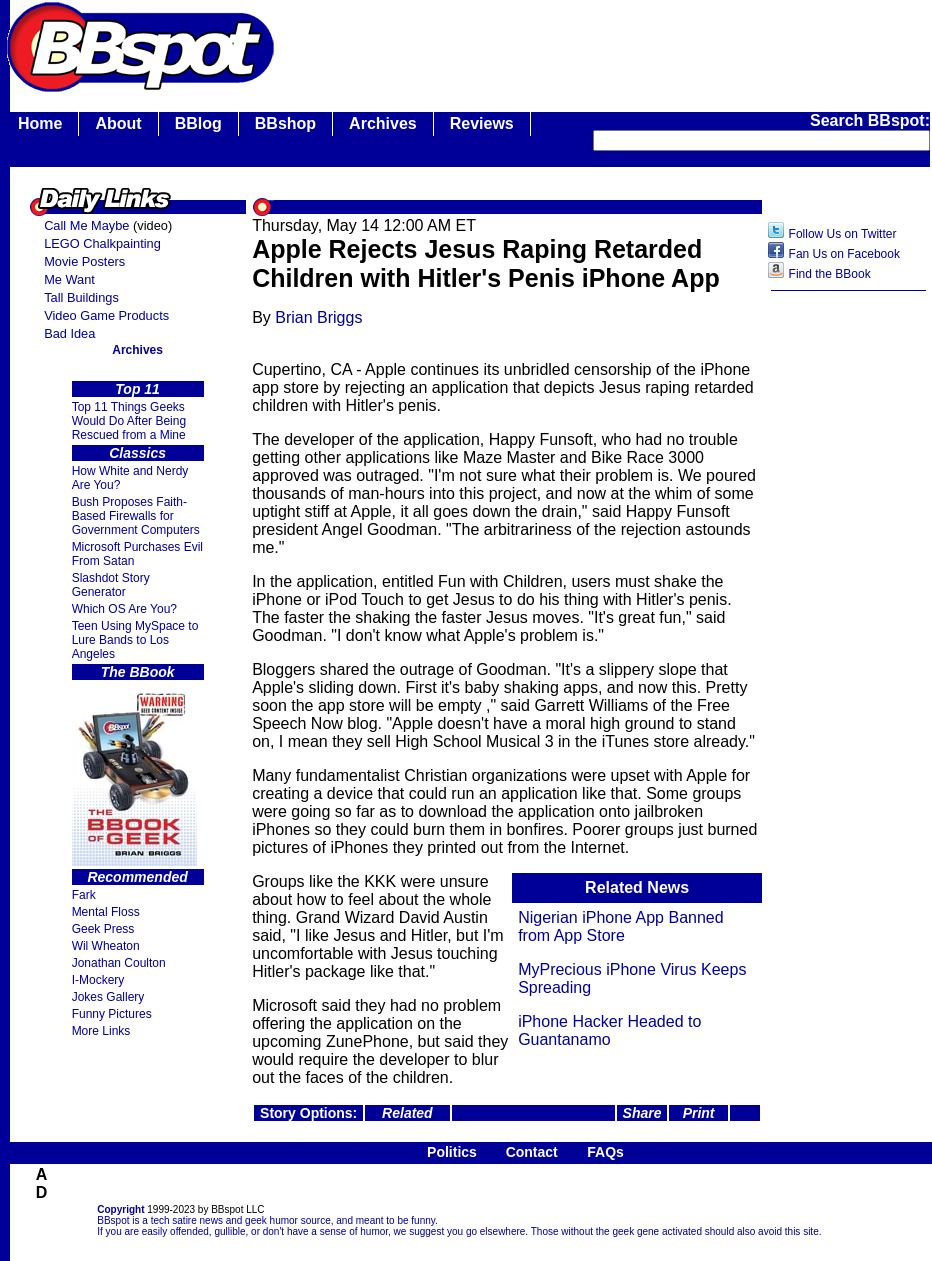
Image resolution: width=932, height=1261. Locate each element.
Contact (532, 1152)
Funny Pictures (112, 1014)
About (118, 123)
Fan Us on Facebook (844, 254)
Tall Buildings (81, 297)
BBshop (285, 123)
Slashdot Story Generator (111, 585)
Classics (137, 453)
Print (699, 1113)
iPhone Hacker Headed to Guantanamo (609, 1030)
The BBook (138, 672)
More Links (101, 1031)
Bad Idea (69, 333)
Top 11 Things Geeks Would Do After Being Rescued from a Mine (129, 421)
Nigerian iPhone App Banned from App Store (621, 926)
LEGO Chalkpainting (102, 243)
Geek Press (103, 929)
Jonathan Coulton (119, 963)
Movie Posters (84, 261)
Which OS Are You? (124, 609)
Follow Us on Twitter (843, 234)
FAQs (605, 1152)
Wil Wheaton (106, 946)
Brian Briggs (318, 317)
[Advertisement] (849, 617)
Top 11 (137, 389)
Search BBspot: (870, 120)
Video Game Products (106, 315)
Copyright (120, 1209)
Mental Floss (106, 912)
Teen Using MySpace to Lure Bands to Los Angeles (135, 640)
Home (40, 123)
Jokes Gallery (108, 997)
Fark (84, 895)
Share (642, 1113)
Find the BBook (830, 274)
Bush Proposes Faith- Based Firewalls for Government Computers (136, 516)
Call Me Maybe (86, 225)
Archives (383, 123)
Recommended (137, 877)
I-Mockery (98, 980)
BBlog (198, 123)
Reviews (482, 123)
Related (407, 1113)
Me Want (69, 279)
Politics (452, 1152)
